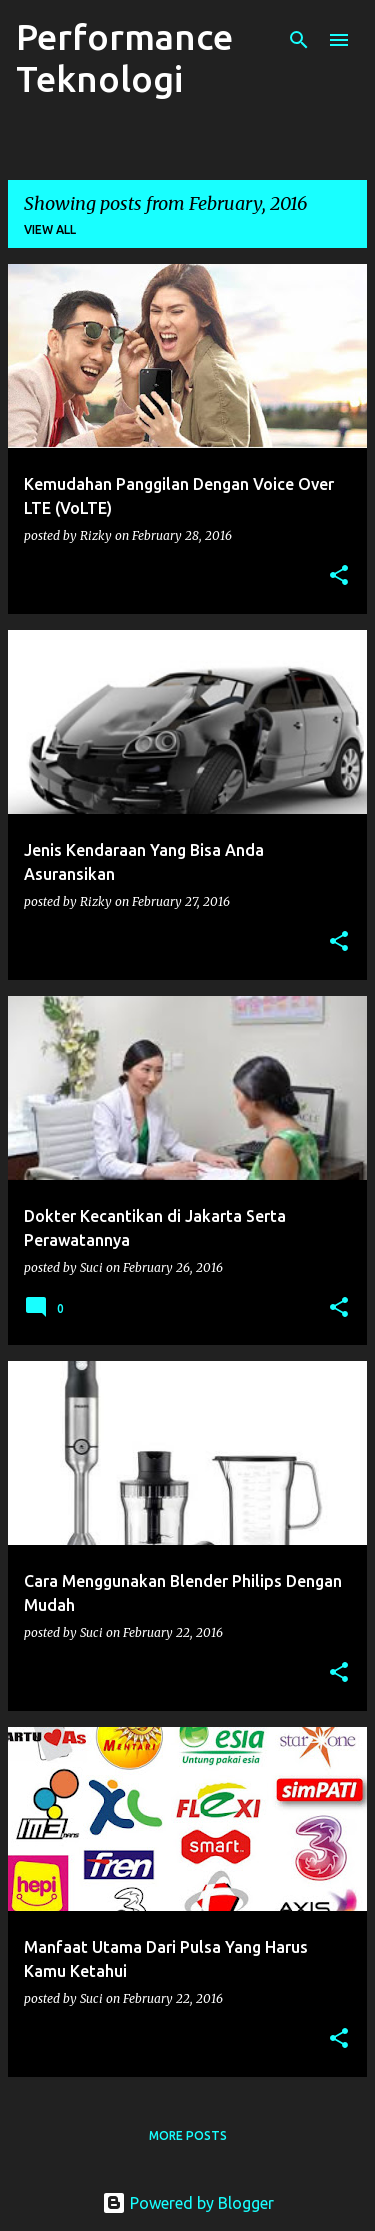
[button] (339, 576)
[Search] (299, 40)
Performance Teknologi (124, 57)
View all (50, 229)
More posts (188, 2135)
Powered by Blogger (188, 2203)
